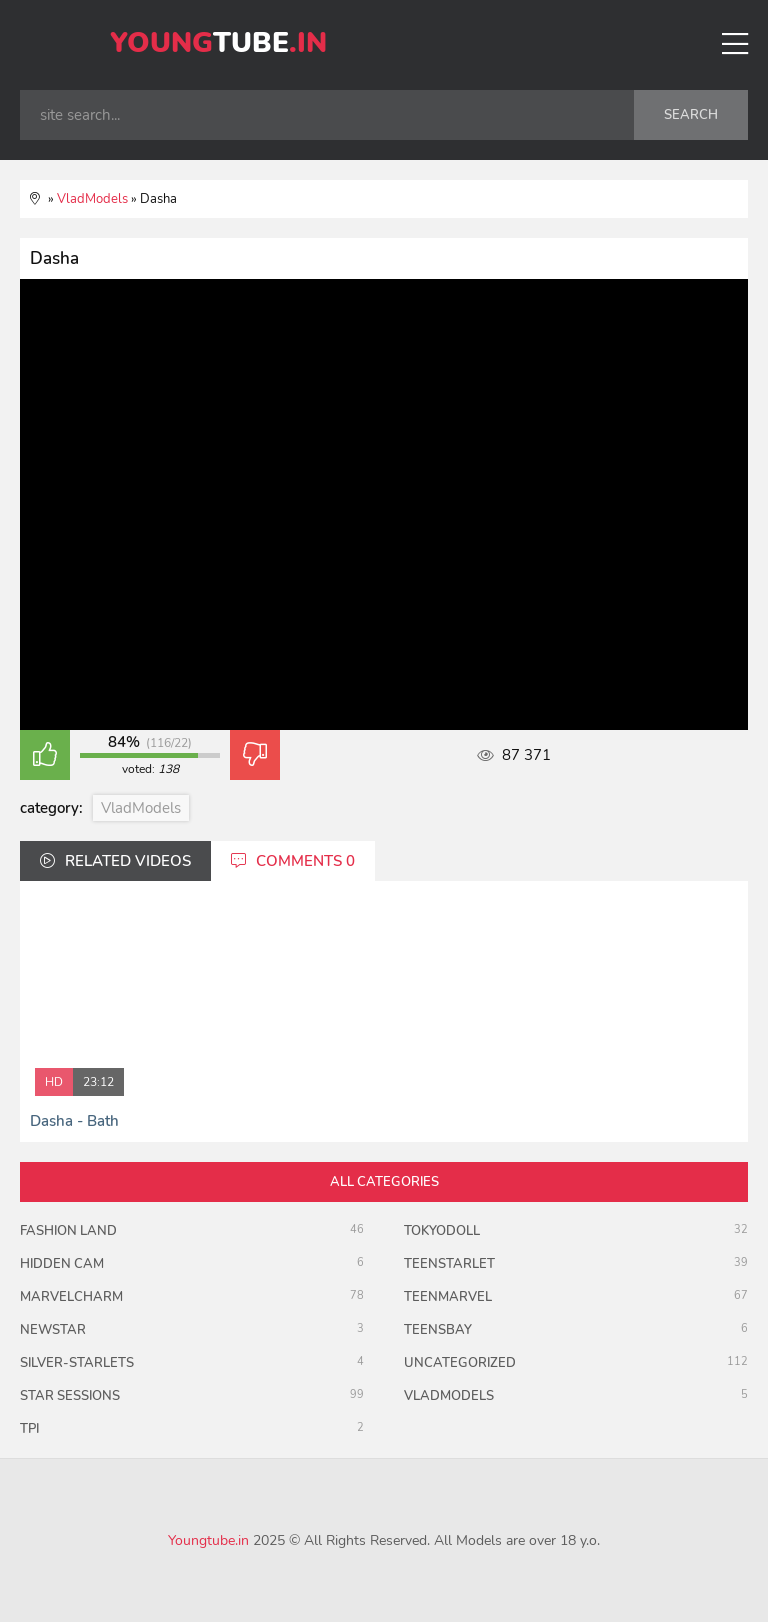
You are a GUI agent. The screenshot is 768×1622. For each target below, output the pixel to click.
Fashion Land (68, 1231)
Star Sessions (70, 1396)
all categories (384, 1182)
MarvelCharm (71, 1297)
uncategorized (460, 1363)
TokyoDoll (442, 1231)
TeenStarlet (449, 1264)
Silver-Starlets (77, 1363)
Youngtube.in (208, 1540)
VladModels (141, 808)
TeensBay (438, 1330)
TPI (29, 1429)
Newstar (53, 1330)
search (691, 115)
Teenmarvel (448, 1297)
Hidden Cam (62, 1264)
